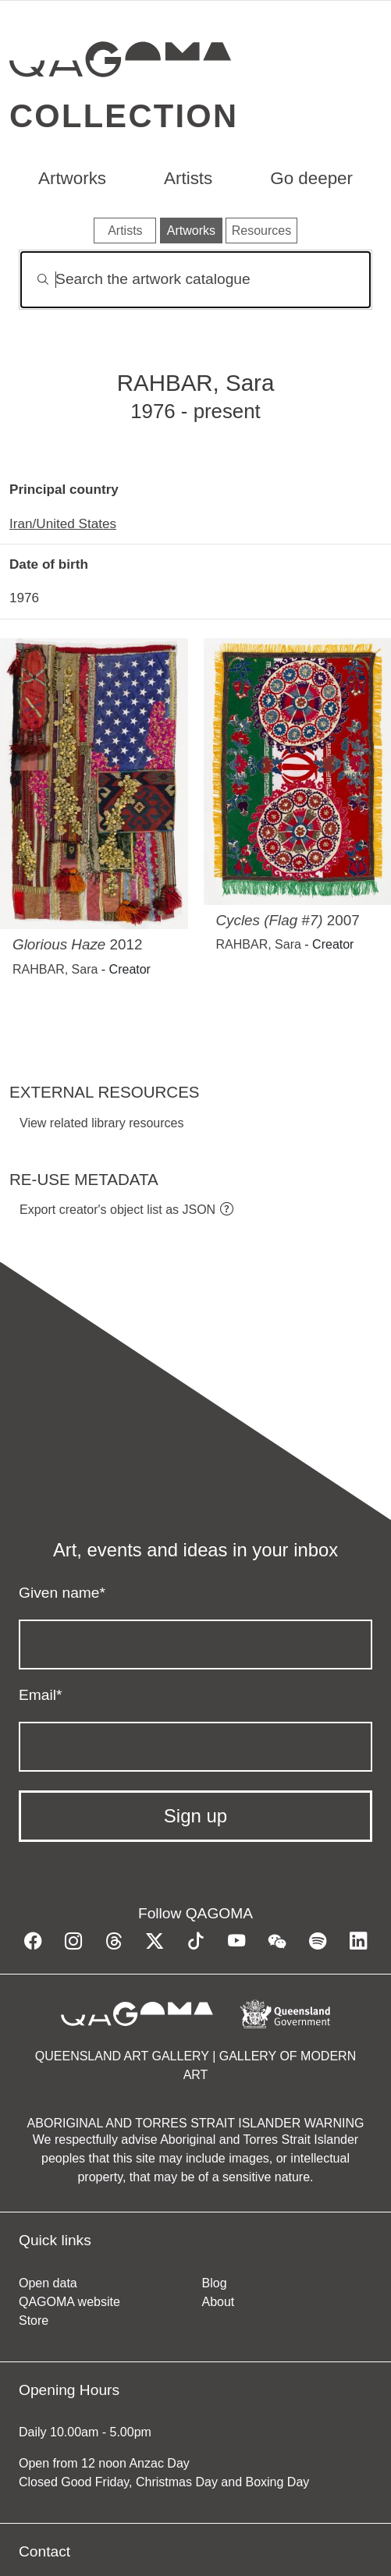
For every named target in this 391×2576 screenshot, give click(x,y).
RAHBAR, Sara (55, 969)
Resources (261, 230)
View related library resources (101, 1123)
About (218, 2301)
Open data (48, 2283)
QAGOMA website (69, 2301)
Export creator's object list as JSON (117, 1209)
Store (33, 2320)
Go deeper (311, 178)
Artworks (72, 178)
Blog (214, 2283)
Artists (188, 178)
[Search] (195, 280)
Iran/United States (62, 523)
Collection (123, 116)
